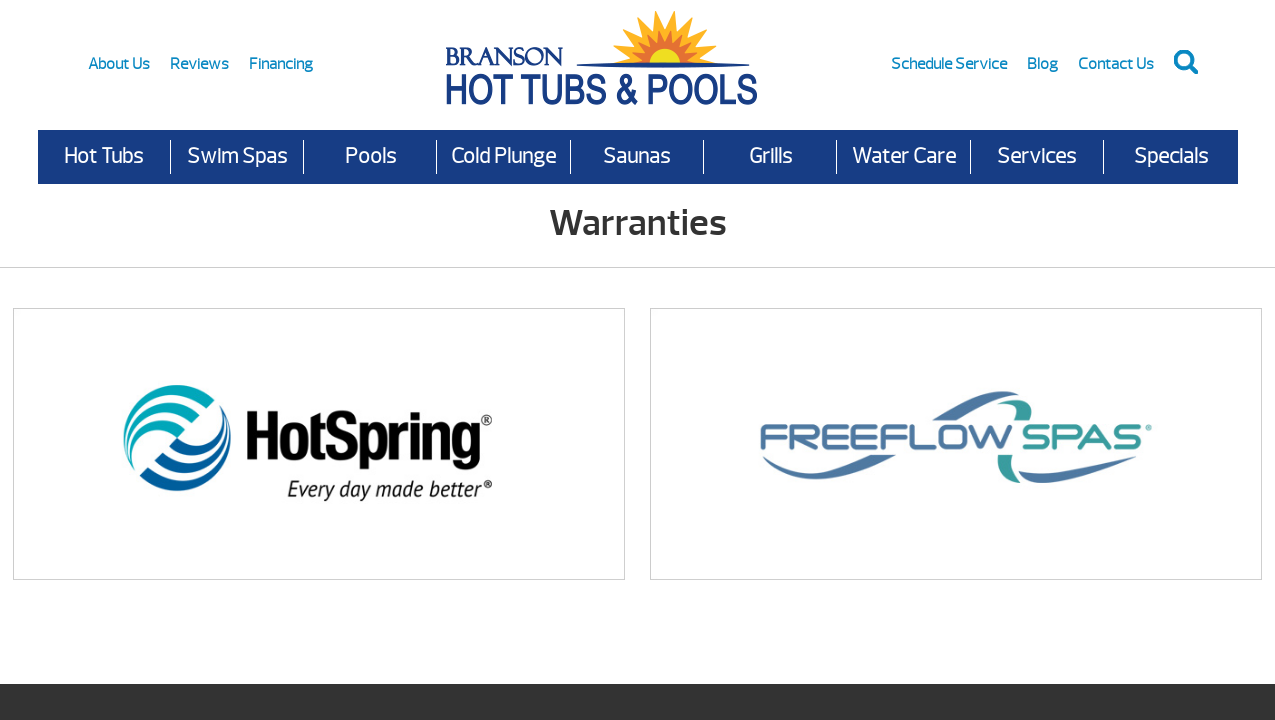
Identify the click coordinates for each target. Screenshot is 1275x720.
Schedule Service (949, 64)
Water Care (904, 156)
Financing (281, 64)
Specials (1171, 156)
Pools (370, 156)
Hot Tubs (103, 156)
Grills (770, 156)
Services (1036, 156)
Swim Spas (237, 156)
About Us (119, 64)
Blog (1042, 64)
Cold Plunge (503, 156)
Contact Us (1116, 64)
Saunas (636, 156)
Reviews (199, 64)
